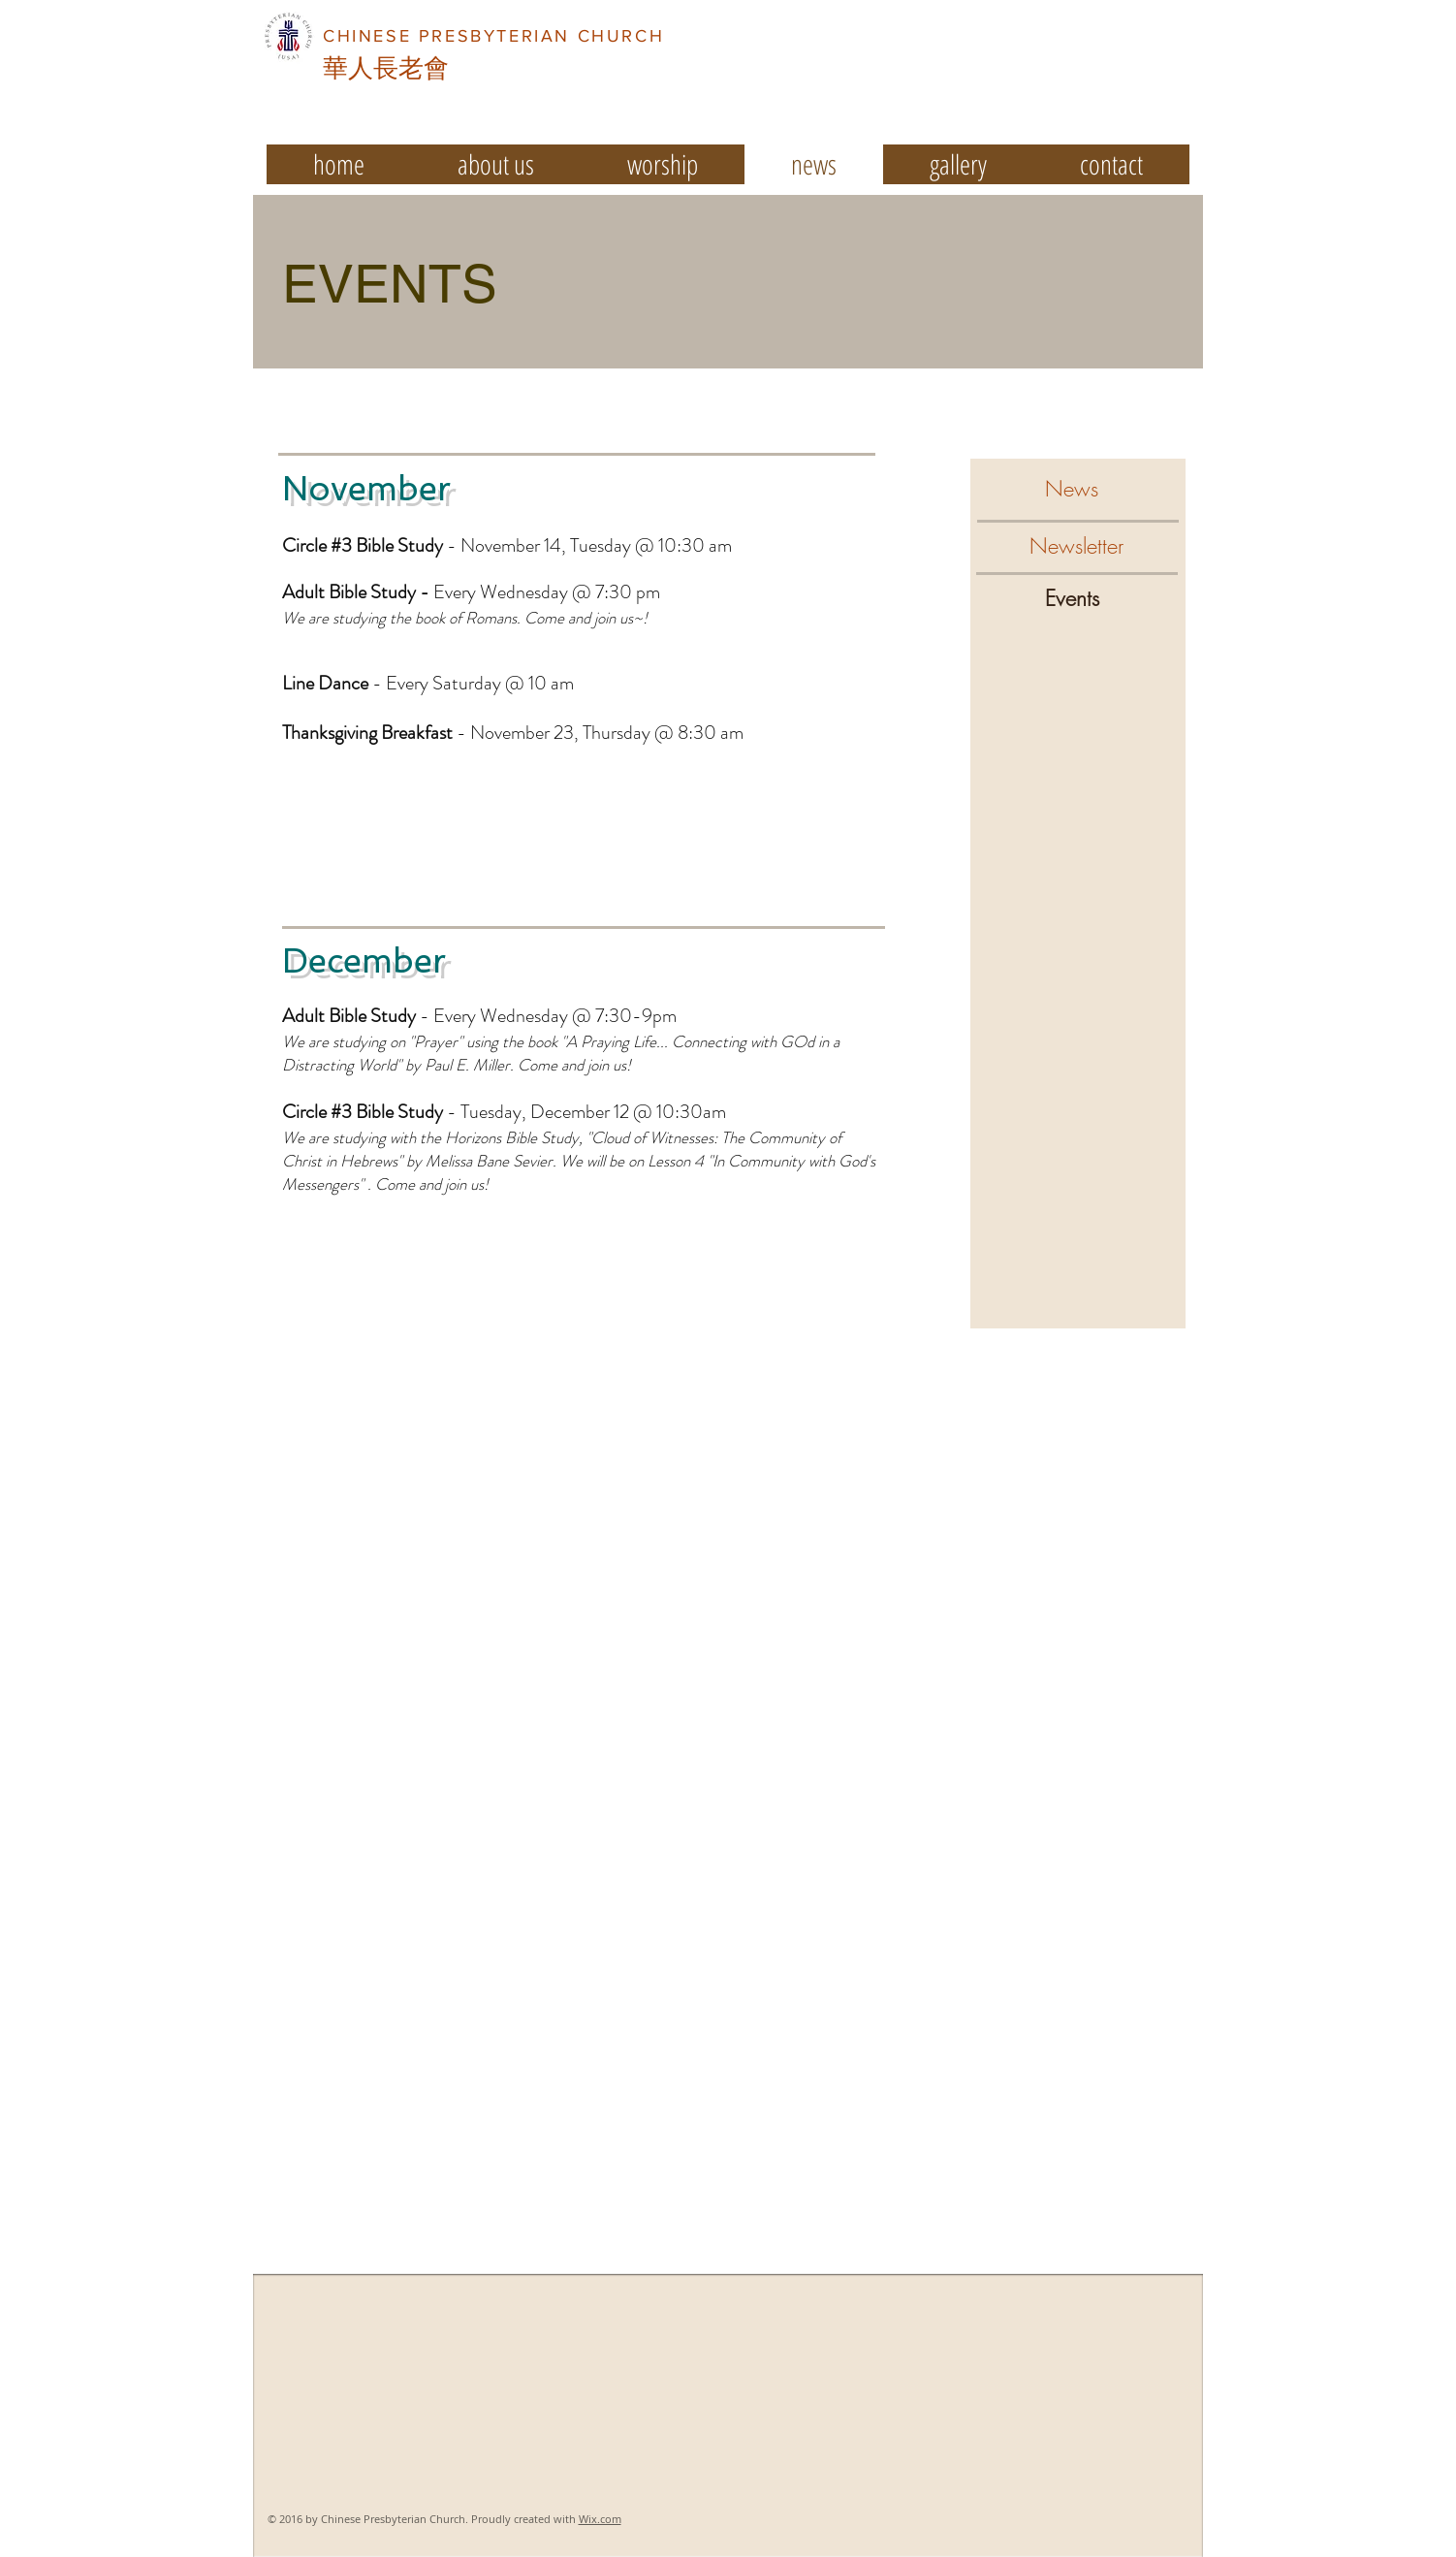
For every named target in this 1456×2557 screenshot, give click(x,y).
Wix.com (600, 2518)
